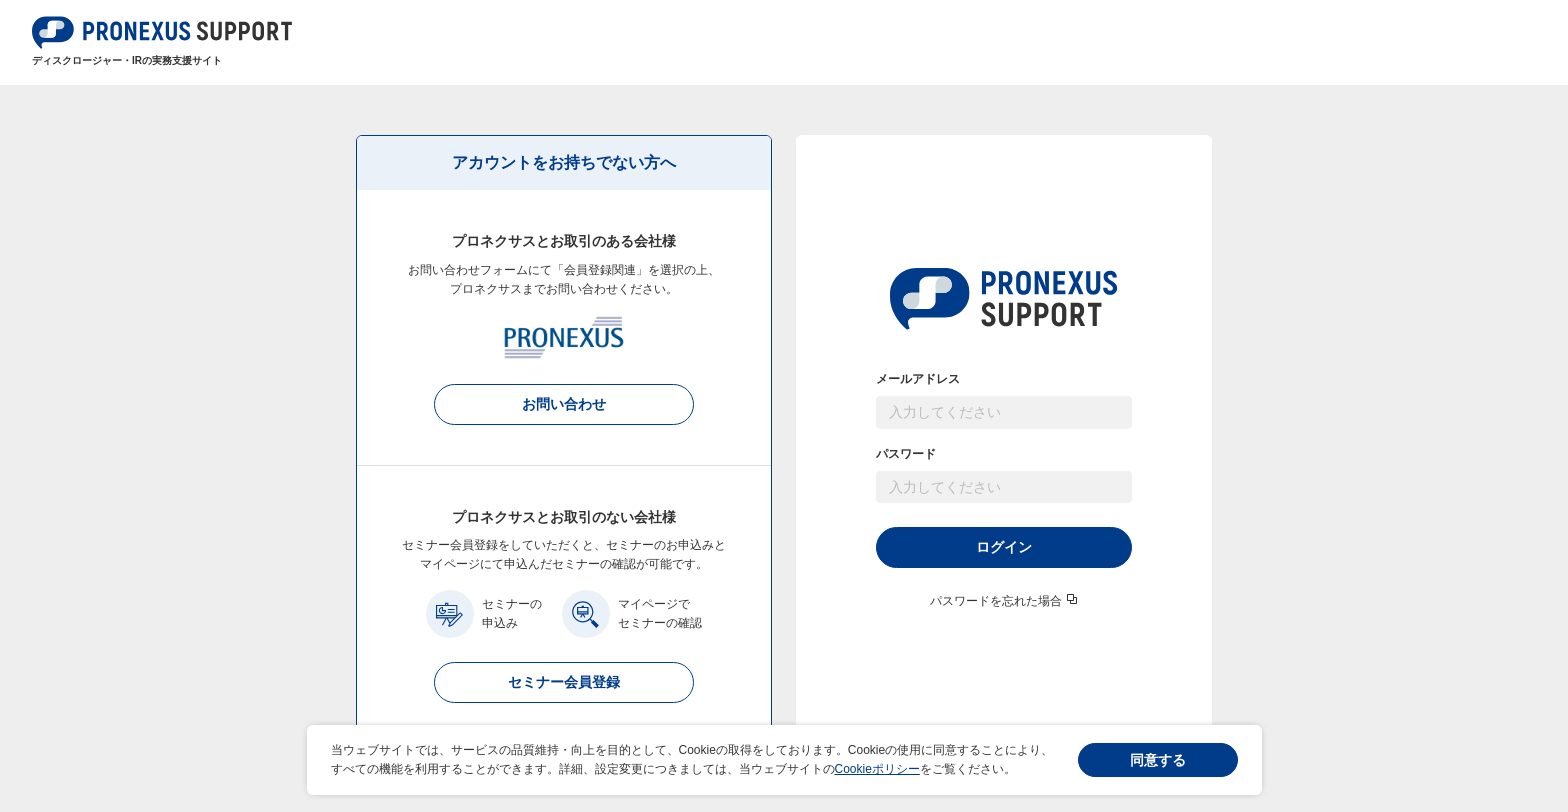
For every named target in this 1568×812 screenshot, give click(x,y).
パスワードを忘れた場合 (996, 601)
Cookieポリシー (877, 769)
